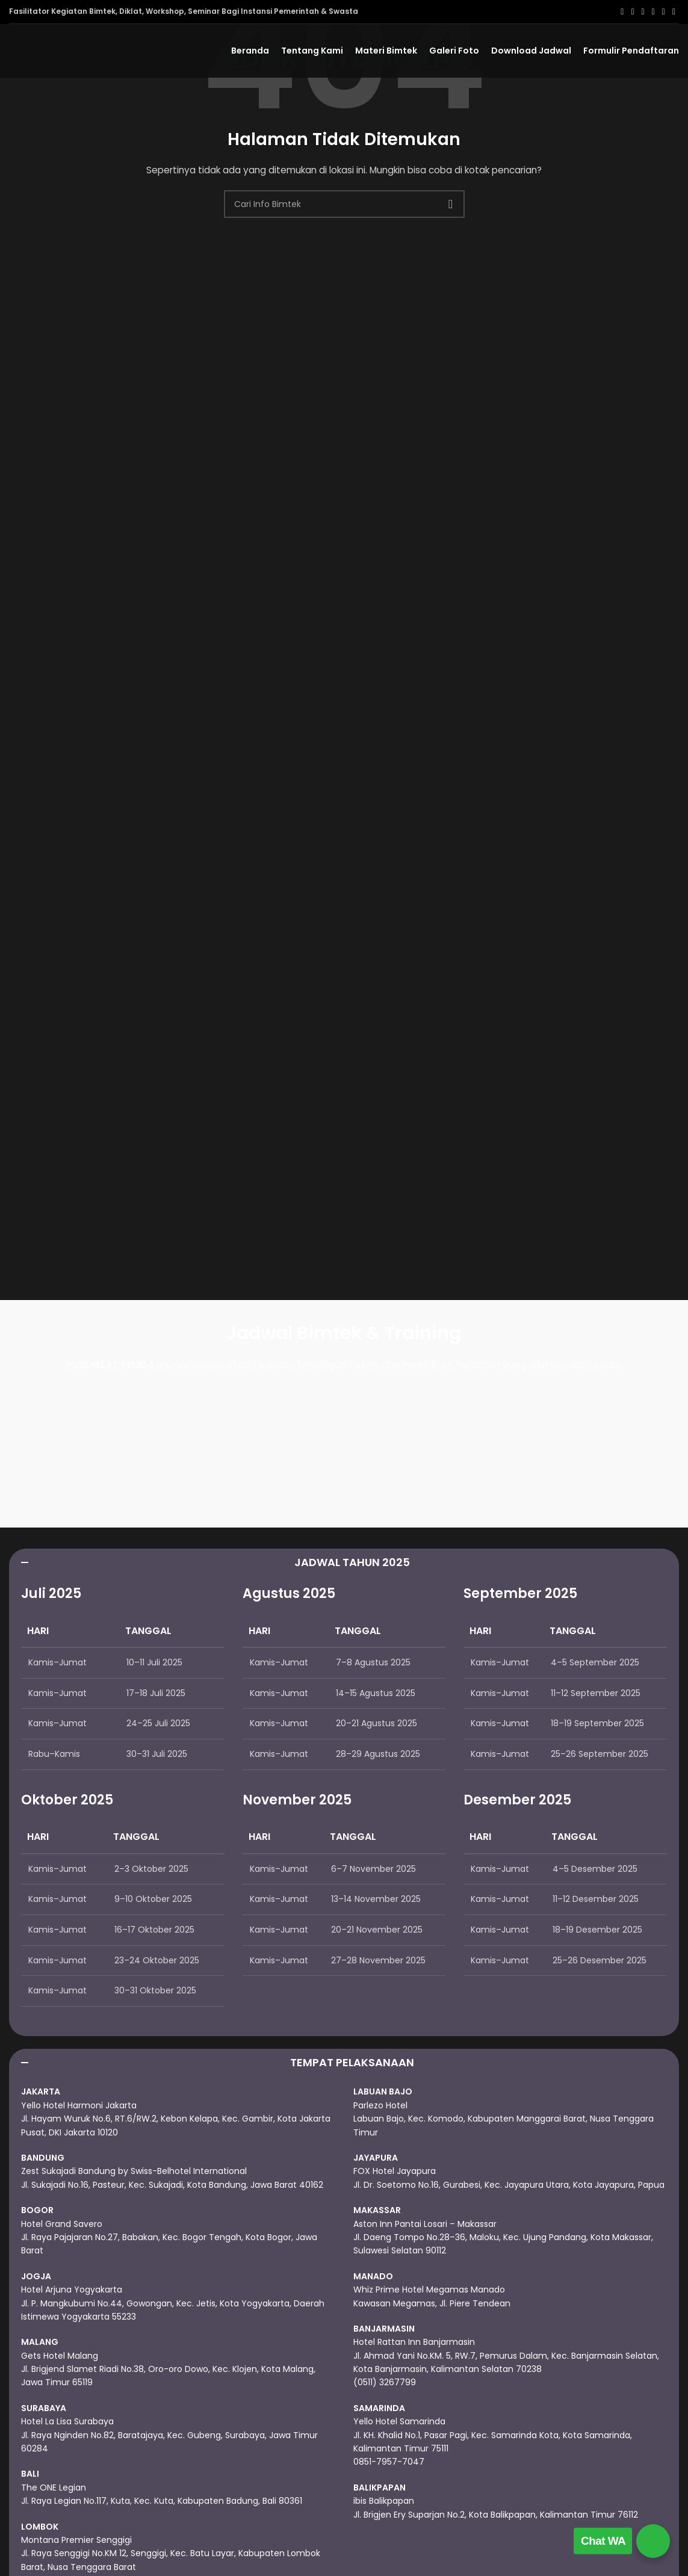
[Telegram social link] (674, 12)
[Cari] (344, 204)
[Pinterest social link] (653, 12)
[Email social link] (643, 12)
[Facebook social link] (622, 12)
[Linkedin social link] (664, 12)
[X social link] (632, 12)
